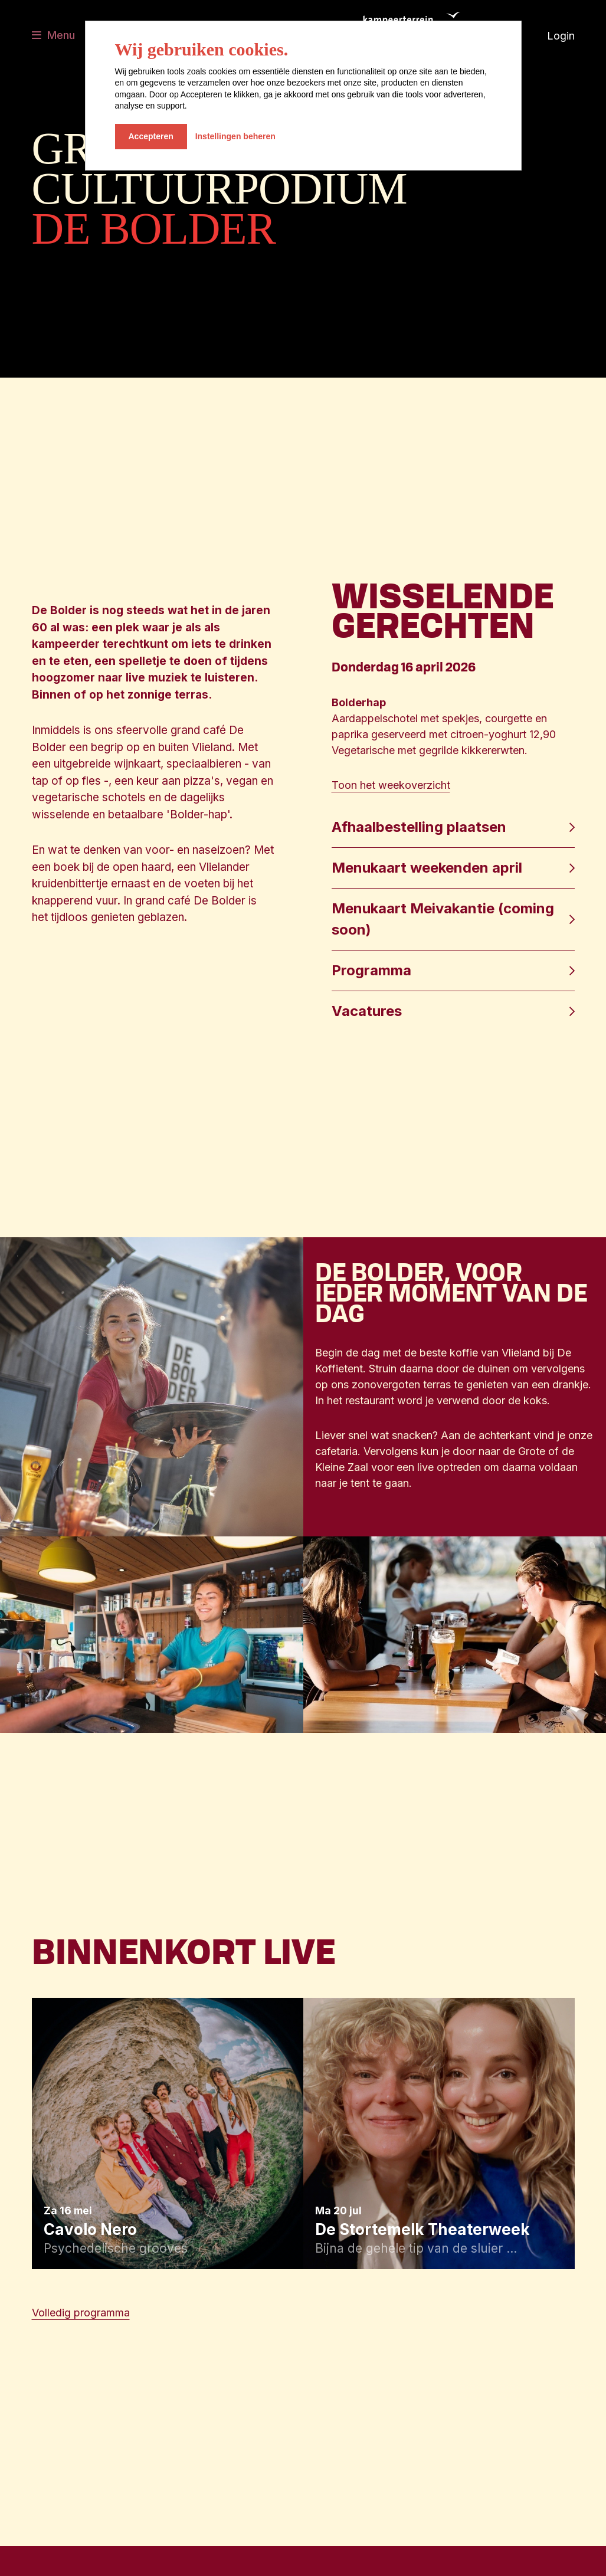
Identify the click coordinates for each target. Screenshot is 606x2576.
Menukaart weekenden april (427, 867)
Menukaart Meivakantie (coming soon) (443, 919)
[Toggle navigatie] (53, 36)
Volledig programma (81, 2312)
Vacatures (367, 1011)
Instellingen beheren (235, 136)
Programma (371, 970)
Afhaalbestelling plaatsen (421, 826)
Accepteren (151, 136)
